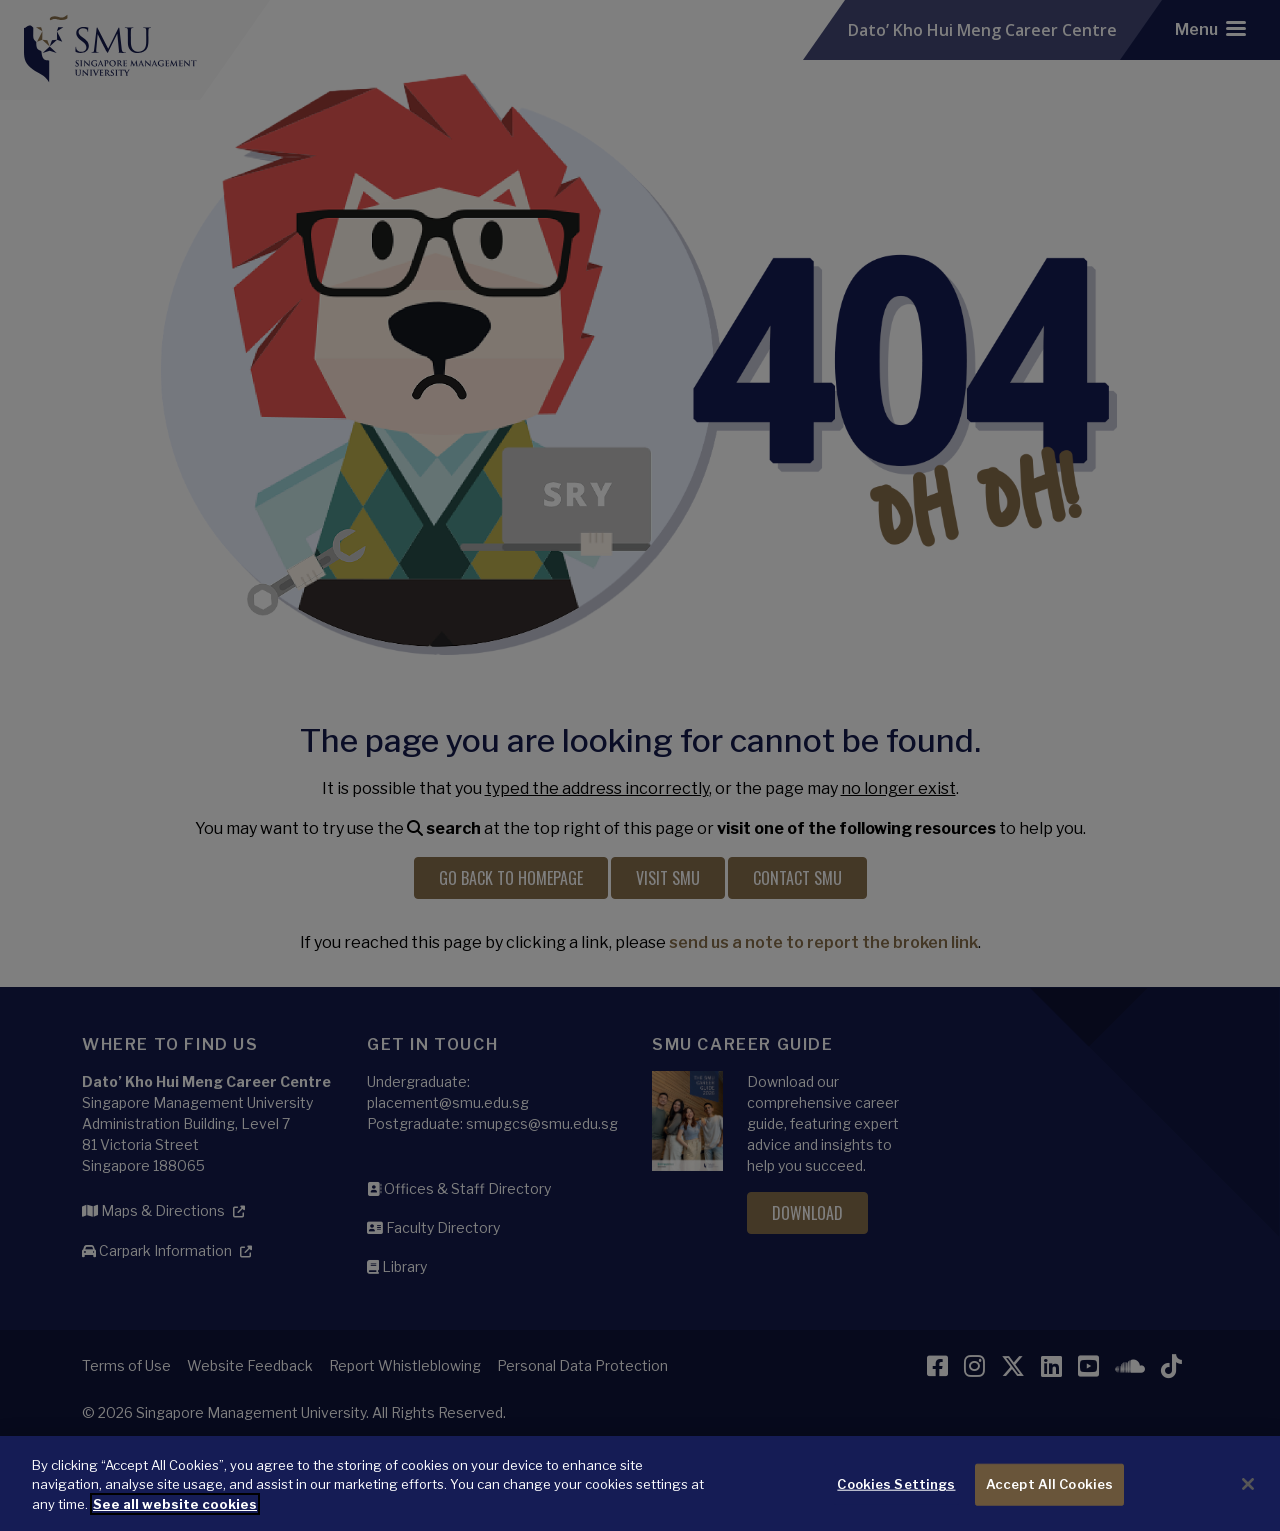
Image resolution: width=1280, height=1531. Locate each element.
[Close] (1248, 1492)
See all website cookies (175, 1512)
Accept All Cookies (1049, 1492)
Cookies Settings (896, 1492)
